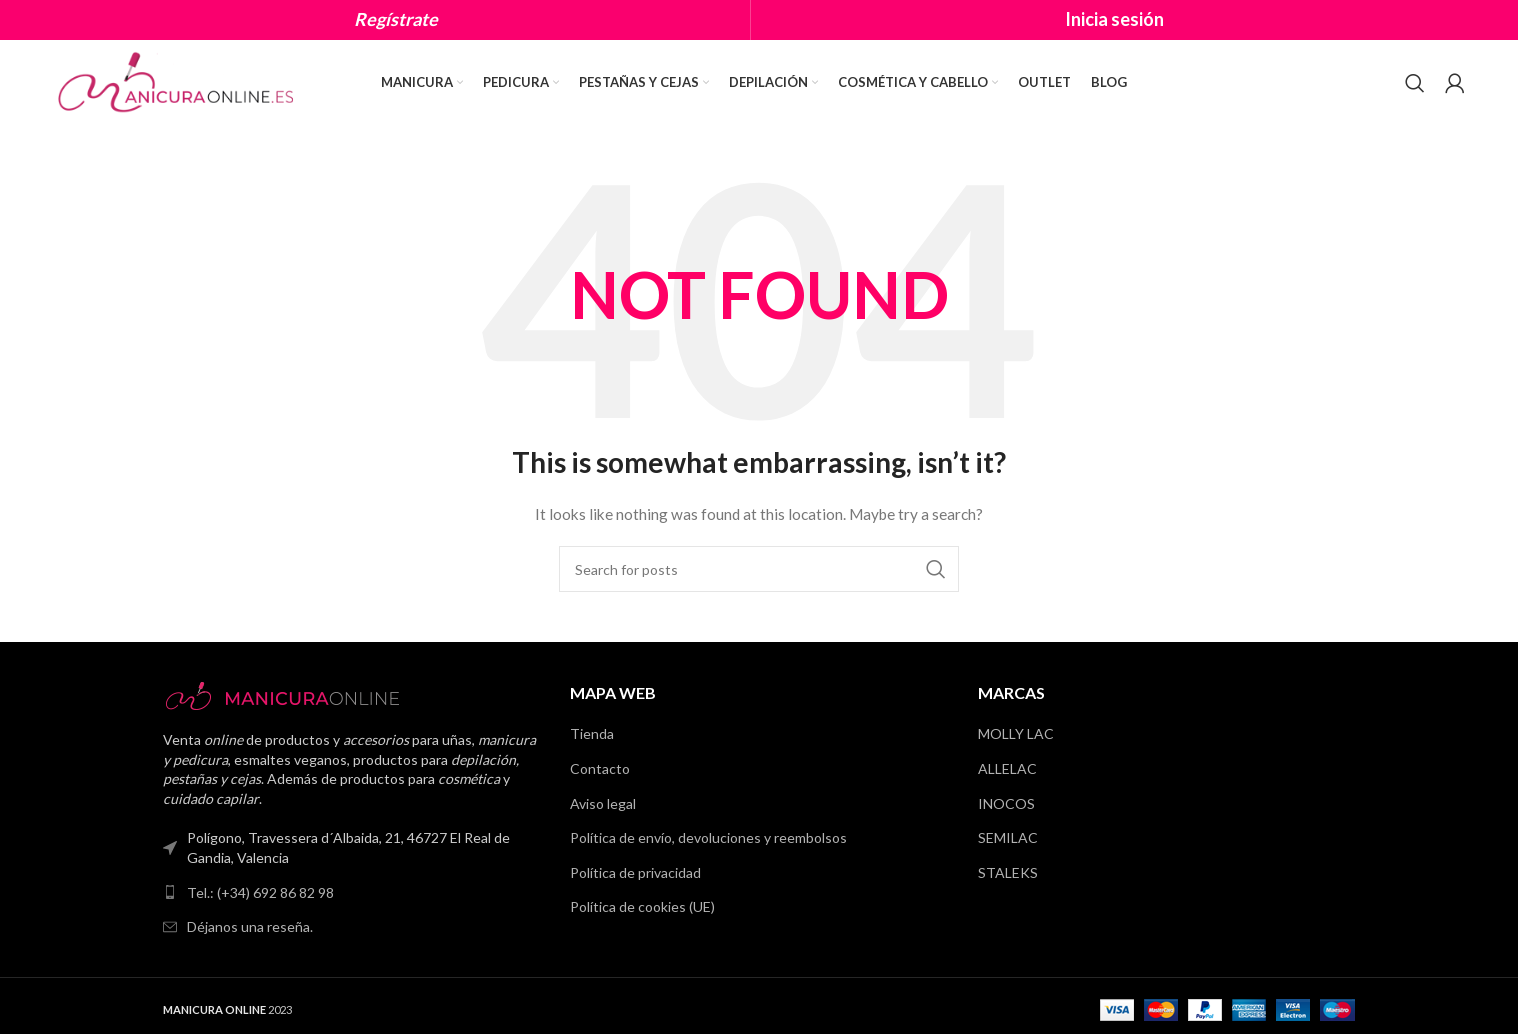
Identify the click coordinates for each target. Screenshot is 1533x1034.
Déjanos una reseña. (250, 926)
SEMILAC (1008, 837)
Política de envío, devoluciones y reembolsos (708, 837)
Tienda (592, 733)
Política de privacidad (635, 872)
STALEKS (1008, 872)
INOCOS (1006, 803)
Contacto (600, 768)
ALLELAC (1007, 768)
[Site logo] (178, 80)
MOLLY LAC (1016, 733)
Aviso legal (603, 803)
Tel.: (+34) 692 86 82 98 (260, 892)
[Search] (1415, 83)
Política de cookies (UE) (642, 906)
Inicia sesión (1114, 19)
